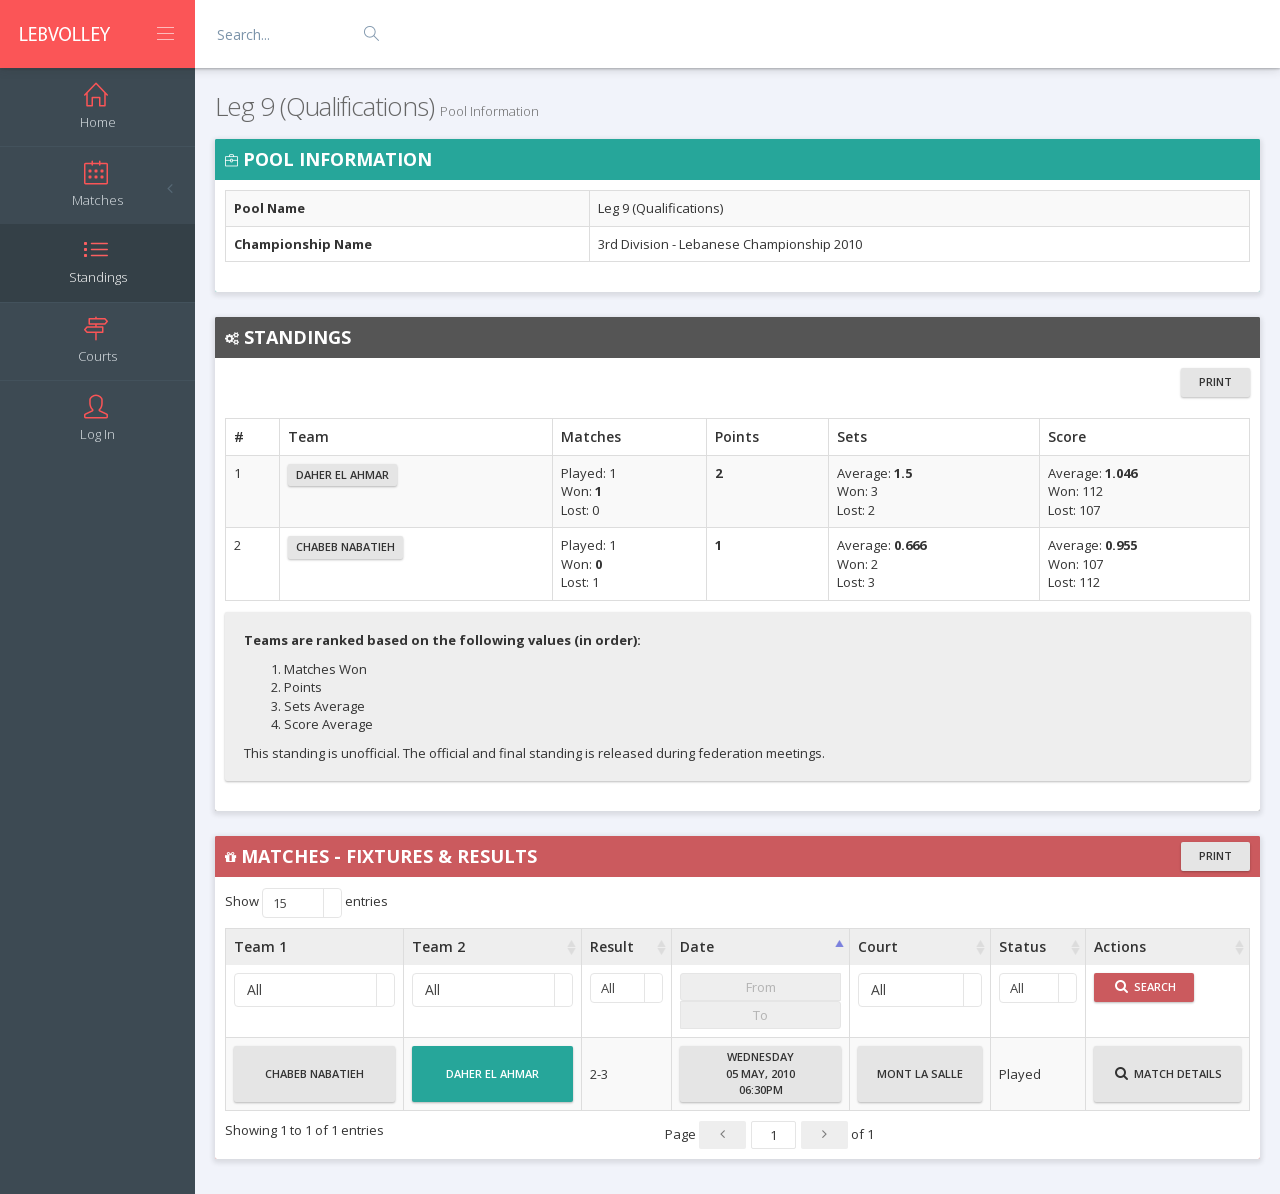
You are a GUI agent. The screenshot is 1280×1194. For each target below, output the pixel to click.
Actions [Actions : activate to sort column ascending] (1120, 946)
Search (1145, 986)
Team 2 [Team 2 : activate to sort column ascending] (438, 946)
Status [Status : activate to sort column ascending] (1022, 946)
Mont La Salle (920, 1082)
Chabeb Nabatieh (345, 546)
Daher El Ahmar (342, 474)
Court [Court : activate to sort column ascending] (878, 946)
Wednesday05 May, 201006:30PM (760, 1073)
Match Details (1168, 1082)
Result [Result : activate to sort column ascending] (612, 946)
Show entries (306, 903)
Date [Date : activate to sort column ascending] (697, 946)
